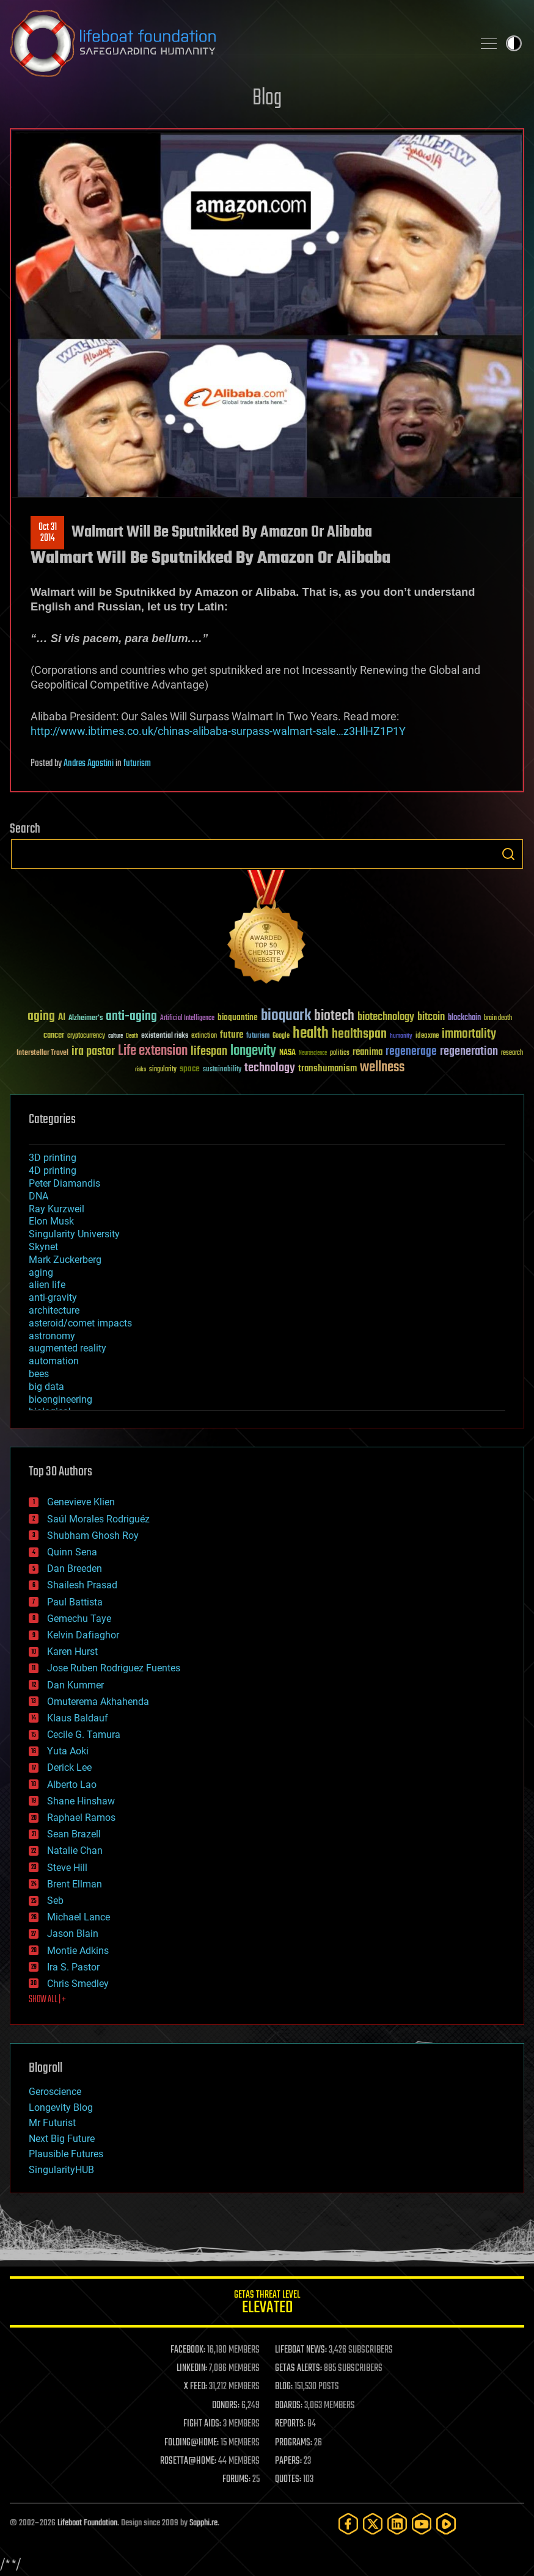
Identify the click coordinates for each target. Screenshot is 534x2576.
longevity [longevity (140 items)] (253, 1051)
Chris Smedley (78, 1983)
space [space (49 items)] (190, 1068)
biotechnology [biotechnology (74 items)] (385, 1017)
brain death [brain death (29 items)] (498, 1018)
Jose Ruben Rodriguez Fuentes (113, 1668)
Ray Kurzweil (56, 1209)
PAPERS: (288, 2461)
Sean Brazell (74, 1834)
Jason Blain (72, 1933)
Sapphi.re (203, 2523)
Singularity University (74, 1234)
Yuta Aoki (68, 1751)
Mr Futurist (52, 2123)
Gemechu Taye (79, 1618)
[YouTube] (421, 2523)
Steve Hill (67, 1867)
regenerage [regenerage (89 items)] (411, 1051)
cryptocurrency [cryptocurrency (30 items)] (86, 1036)
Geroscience (55, 2091)
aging (41, 1272)
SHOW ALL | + (47, 2000)
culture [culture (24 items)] (115, 1036)
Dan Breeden (74, 1568)
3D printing (52, 1157)
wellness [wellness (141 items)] (382, 1068)
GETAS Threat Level (267, 2304)
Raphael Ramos (81, 1817)
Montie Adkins (78, 1950)
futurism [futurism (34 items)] (257, 1036)
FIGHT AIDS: (202, 2424)
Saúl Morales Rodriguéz (98, 1519)
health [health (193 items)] (311, 1034)
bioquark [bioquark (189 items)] (286, 1016)
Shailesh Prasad (82, 1585)
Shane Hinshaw (81, 1801)
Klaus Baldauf (77, 1718)
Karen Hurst (72, 1651)
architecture (54, 1310)
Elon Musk (51, 1221)
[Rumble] (446, 2523)
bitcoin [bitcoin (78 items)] (431, 1017)
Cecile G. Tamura (83, 1734)
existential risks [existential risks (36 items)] (164, 1036)
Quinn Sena (72, 1552)
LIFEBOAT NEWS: (301, 2350)
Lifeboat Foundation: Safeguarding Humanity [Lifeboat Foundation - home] (236, 43)
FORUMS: (236, 2479)
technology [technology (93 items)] (269, 1069)
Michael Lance (78, 1917)
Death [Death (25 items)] (132, 1036)
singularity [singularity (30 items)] (163, 1070)
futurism (137, 764)
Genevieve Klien (81, 1502)
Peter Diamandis (64, 1183)
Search (508, 854)
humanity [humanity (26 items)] (401, 1036)
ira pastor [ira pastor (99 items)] (93, 1051)
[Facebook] (348, 2523)
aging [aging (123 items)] (41, 1016)
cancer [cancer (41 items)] (53, 1036)
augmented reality (67, 1348)
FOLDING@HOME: (191, 2443)
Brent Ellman (74, 1884)
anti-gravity (53, 1297)
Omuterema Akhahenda (98, 1701)
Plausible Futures (66, 2154)
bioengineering (60, 1399)
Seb (55, 1900)
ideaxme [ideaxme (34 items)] (427, 1036)
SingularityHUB (61, 2170)
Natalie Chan (75, 1850)
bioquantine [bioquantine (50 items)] (238, 1017)
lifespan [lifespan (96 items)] (209, 1051)
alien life (47, 1284)
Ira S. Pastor (73, 1967)
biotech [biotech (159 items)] (334, 1016)
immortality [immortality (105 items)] (469, 1034)
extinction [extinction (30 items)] (204, 1036)
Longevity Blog (61, 2107)
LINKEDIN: (192, 2368)
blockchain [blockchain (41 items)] (464, 1018)
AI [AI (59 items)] (61, 1018)
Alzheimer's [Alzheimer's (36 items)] (85, 1018)
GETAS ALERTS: (298, 2368)
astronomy (52, 1336)
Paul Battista (75, 1602)
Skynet (43, 1247)
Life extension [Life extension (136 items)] (153, 1051)
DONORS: (226, 2406)
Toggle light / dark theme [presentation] (514, 43)
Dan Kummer (75, 1685)
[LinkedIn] (397, 2523)
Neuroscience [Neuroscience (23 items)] (313, 1054)
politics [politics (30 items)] (339, 1053)
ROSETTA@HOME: (188, 2461)
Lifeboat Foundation (87, 2523)
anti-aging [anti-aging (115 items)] (131, 1016)
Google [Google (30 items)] (281, 1036)
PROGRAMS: (293, 2443)
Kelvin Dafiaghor (83, 1635)
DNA (38, 1196)
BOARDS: (288, 2406)
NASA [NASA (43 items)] (287, 1053)
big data (46, 1386)
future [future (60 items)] (231, 1035)
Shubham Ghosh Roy (93, 1535)
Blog (267, 98)
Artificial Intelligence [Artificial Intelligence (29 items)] (187, 1018)
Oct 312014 (47, 533)
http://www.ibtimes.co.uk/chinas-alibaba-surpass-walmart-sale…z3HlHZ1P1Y (218, 731)
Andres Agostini (89, 764)
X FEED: (195, 2387)
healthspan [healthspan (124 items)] (359, 1034)
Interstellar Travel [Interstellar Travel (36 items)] (42, 1053)
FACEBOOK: (187, 2350)
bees (39, 1374)
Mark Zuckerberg (65, 1259)
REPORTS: (290, 2424)
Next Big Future (62, 2138)
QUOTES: (288, 2479)
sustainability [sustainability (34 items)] (222, 1070)
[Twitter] (372, 2523)
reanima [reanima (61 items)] (367, 1052)
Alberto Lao (72, 1784)
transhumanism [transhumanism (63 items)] (327, 1068)
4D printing (52, 1170)
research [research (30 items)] (512, 1053)
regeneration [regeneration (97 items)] (469, 1051)
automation (54, 1361)
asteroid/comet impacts (80, 1323)
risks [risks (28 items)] (140, 1069)
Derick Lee (69, 1767)
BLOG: (284, 2387)
